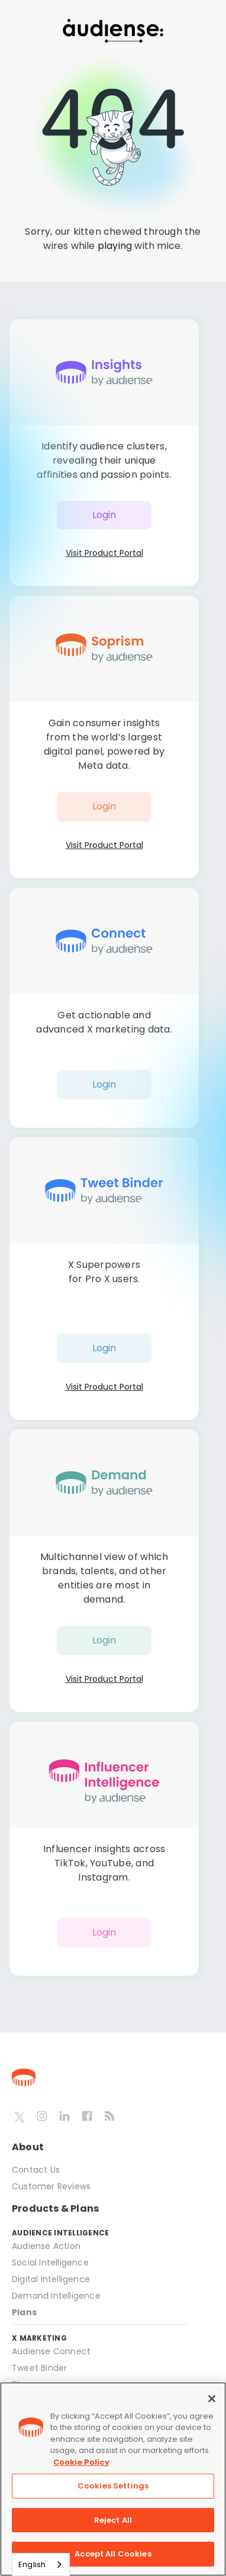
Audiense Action (46, 2246)
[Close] (212, 2399)
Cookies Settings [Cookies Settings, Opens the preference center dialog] (113, 2485)
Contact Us (36, 2170)
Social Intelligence (50, 2262)
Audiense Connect (51, 2351)
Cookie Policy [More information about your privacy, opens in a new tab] (81, 2462)
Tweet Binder (39, 2368)
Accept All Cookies (113, 2553)
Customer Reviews (51, 2186)
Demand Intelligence (56, 2296)
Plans (24, 2312)
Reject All (113, 2520)
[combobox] (41, 2564)
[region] (113, 2479)
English (32, 2564)
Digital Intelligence (51, 2279)
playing (115, 246)
